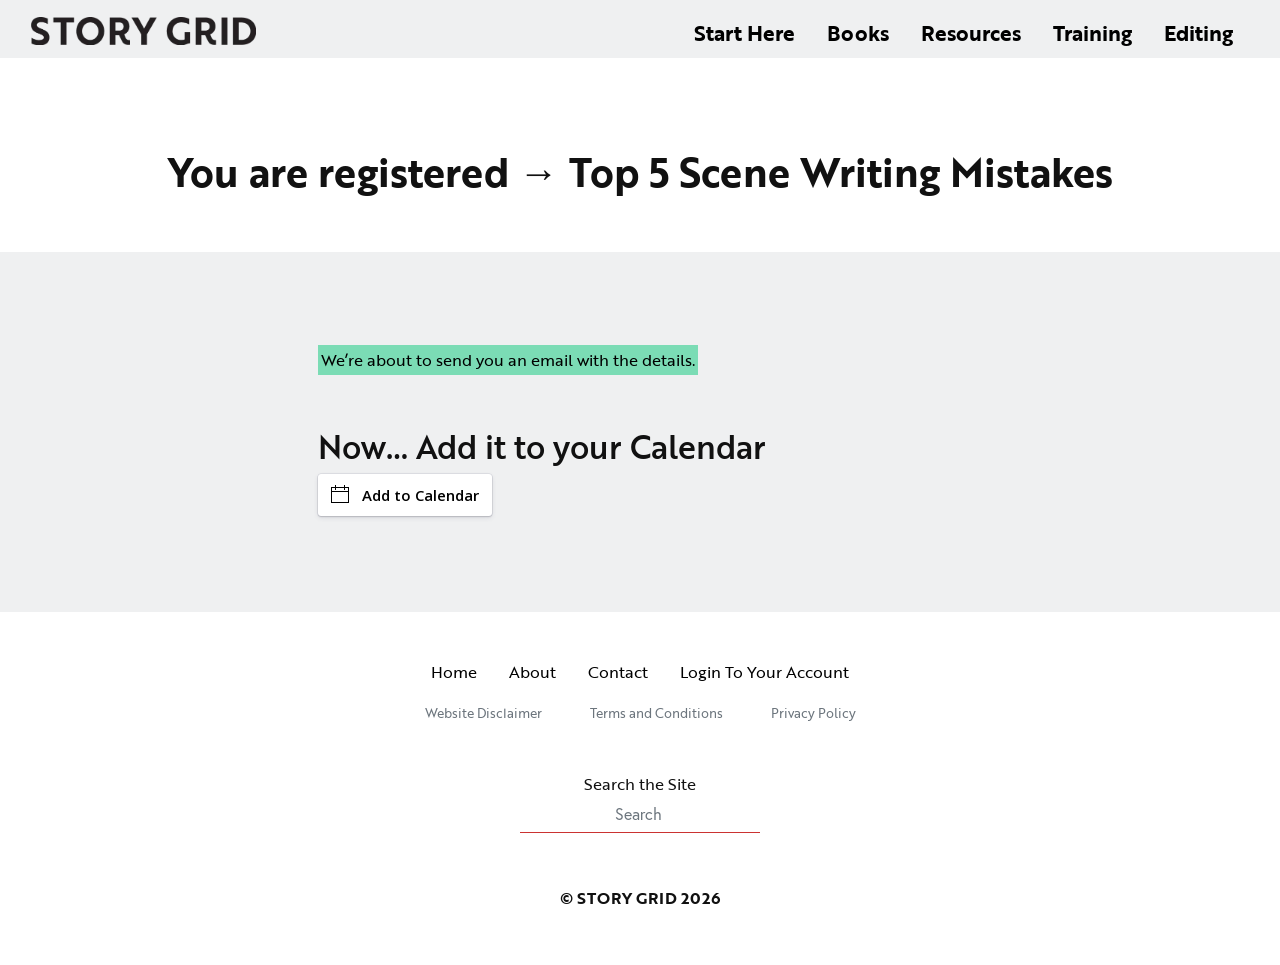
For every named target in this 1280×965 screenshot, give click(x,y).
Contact (618, 672)
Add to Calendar (405, 495)
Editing (1198, 32)
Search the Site (640, 802)
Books (858, 32)
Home (454, 672)
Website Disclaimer (483, 713)
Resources (971, 32)
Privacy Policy (813, 713)
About (532, 672)
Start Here (744, 32)
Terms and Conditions (656, 713)
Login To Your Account (764, 672)
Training (1092, 32)
